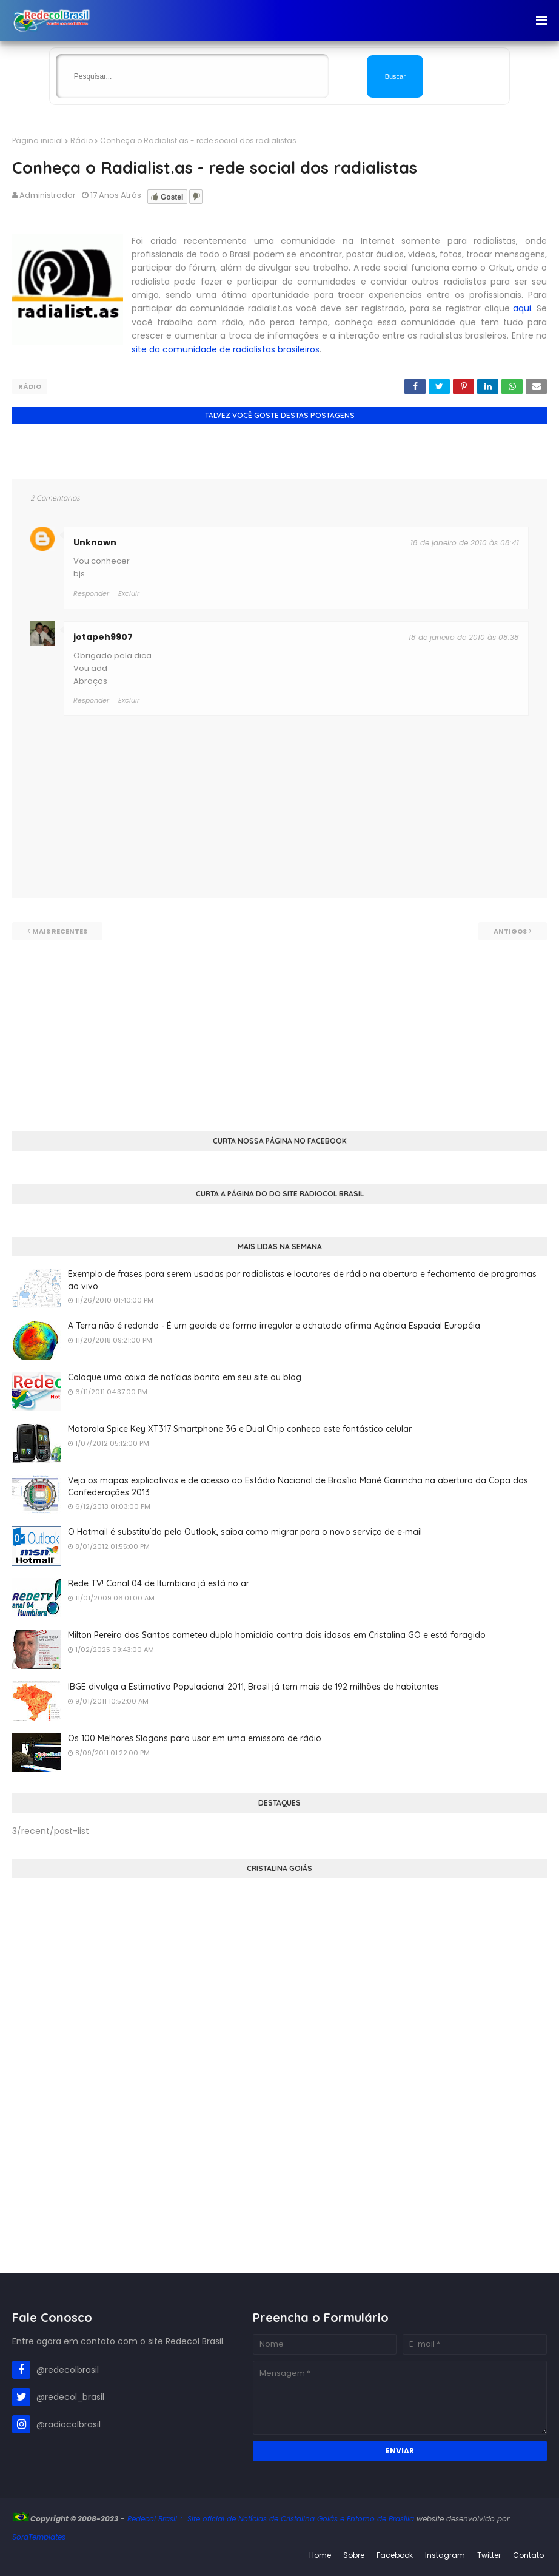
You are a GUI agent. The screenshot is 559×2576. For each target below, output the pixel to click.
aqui (522, 308)
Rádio (81, 140)
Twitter (489, 2554)
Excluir (128, 699)
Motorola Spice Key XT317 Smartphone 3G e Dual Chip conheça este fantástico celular (240, 1428)
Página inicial (37, 140)
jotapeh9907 (103, 636)
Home (320, 2554)
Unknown (94, 542)
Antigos (510, 931)
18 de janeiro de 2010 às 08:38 (464, 636)
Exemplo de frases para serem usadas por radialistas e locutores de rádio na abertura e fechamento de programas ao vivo (302, 1279)
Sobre (353, 2554)
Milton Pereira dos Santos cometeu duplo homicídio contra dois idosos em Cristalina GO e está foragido (277, 1634)
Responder (91, 699)
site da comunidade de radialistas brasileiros (226, 349)
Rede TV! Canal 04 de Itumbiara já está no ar (158, 1582)
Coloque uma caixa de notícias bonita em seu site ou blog (184, 1376)
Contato (528, 2554)
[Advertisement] (279, 1025)
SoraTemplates (38, 2536)
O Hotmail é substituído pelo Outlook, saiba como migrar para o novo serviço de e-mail (245, 1531)
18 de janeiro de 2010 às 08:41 (464, 542)
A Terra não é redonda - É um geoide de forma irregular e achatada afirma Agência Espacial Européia (274, 1325)
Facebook (395, 2554)
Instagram (445, 2554)
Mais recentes (59, 931)
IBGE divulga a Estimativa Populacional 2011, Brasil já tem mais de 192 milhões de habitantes (253, 1686)
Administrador (47, 195)
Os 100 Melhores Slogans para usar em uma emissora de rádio (194, 1737)
